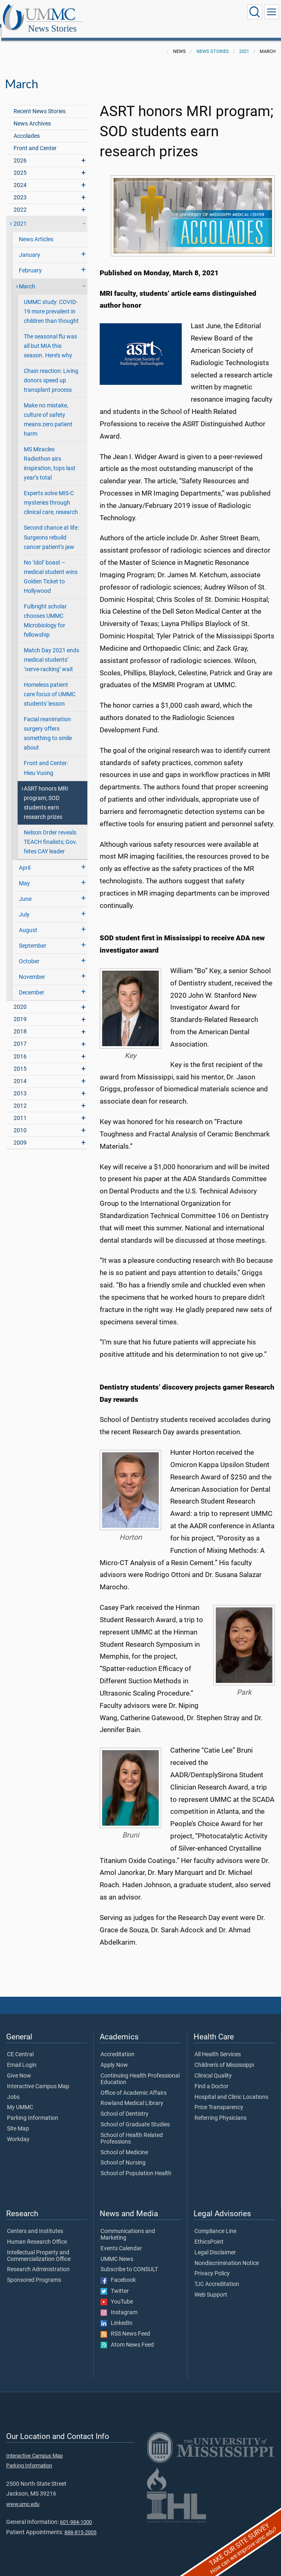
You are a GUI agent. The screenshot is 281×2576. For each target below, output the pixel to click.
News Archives (32, 114)
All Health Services (217, 2045)
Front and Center (35, 139)
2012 (20, 1096)
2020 (20, 997)
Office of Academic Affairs (134, 2084)
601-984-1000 (76, 2513)
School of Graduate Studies (135, 2115)
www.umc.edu (22, 2495)
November (32, 968)
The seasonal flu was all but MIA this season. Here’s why (50, 337)
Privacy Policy (212, 2264)
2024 (20, 176)
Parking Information (32, 2109)
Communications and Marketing (128, 2225)
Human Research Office (37, 2233)
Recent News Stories (40, 102)
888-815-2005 (80, 2523)
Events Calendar (121, 2239)
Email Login (22, 2056)
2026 (20, 151)
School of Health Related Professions (132, 2129)
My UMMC (20, 2098)
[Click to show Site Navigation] (271, 12)
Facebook (118, 2271)
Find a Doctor (211, 2077)
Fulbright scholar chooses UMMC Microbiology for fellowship (45, 611)
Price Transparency (218, 2098)
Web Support (210, 2286)
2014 (20, 1072)
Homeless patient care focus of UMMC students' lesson (49, 685)
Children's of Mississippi (224, 2056)
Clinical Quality (213, 2067)
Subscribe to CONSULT (129, 2260)
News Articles (36, 230)
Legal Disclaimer (215, 2243)
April (24, 858)
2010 (20, 1121)
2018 (20, 1022)
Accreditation (118, 2045)
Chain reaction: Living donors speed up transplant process (51, 371)
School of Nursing (123, 2154)
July (24, 905)
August (28, 921)
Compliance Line (215, 2222)
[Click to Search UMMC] (254, 12)
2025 (20, 163)
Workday (18, 2130)
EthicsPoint (209, 2233)
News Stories (133, 13)
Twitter (115, 2282)
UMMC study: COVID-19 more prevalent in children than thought (51, 302)
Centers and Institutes (35, 2222)
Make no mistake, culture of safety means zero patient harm (48, 410)
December (31, 983)
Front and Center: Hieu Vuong (46, 759)
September (32, 936)
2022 (20, 200)
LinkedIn (117, 2314)
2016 (20, 1047)
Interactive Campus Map (38, 2077)
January (29, 245)
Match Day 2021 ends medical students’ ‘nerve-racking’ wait (51, 651)
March (27, 277)
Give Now (19, 2067)
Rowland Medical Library (132, 2094)
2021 (244, 42)
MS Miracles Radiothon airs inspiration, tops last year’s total (49, 454)
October (29, 952)
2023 (20, 188)
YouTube (117, 2293)
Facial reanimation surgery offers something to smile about (48, 724)
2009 (20, 1133)
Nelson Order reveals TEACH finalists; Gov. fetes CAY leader (50, 833)
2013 (20, 1084)
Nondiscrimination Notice (226, 2254)
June (25, 890)
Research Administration (38, 2260)
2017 (20, 1034)
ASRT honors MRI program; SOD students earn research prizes (46, 793)
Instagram (119, 2303)
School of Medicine (124, 2143)
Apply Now (114, 2056)
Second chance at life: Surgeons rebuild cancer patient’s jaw (51, 528)
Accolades (27, 126)
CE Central (20, 2045)
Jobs (13, 2088)
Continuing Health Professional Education (140, 2070)
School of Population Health (136, 2164)
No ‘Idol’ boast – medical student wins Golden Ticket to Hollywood (51, 567)
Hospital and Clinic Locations (231, 2088)
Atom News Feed (127, 2336)
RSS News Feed (125, 2325)
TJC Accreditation (216, 2275)
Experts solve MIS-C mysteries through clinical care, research (51, 494)
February (30, 261)
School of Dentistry (124, 2105)
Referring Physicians (220, 2109)
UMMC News (117, 2250)
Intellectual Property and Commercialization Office (39, 2247)
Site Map (18, 2120)
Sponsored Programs (34, 2271)
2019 (20, 1010)
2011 (20, 1109)
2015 (20, 1059)
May (24, 874)
